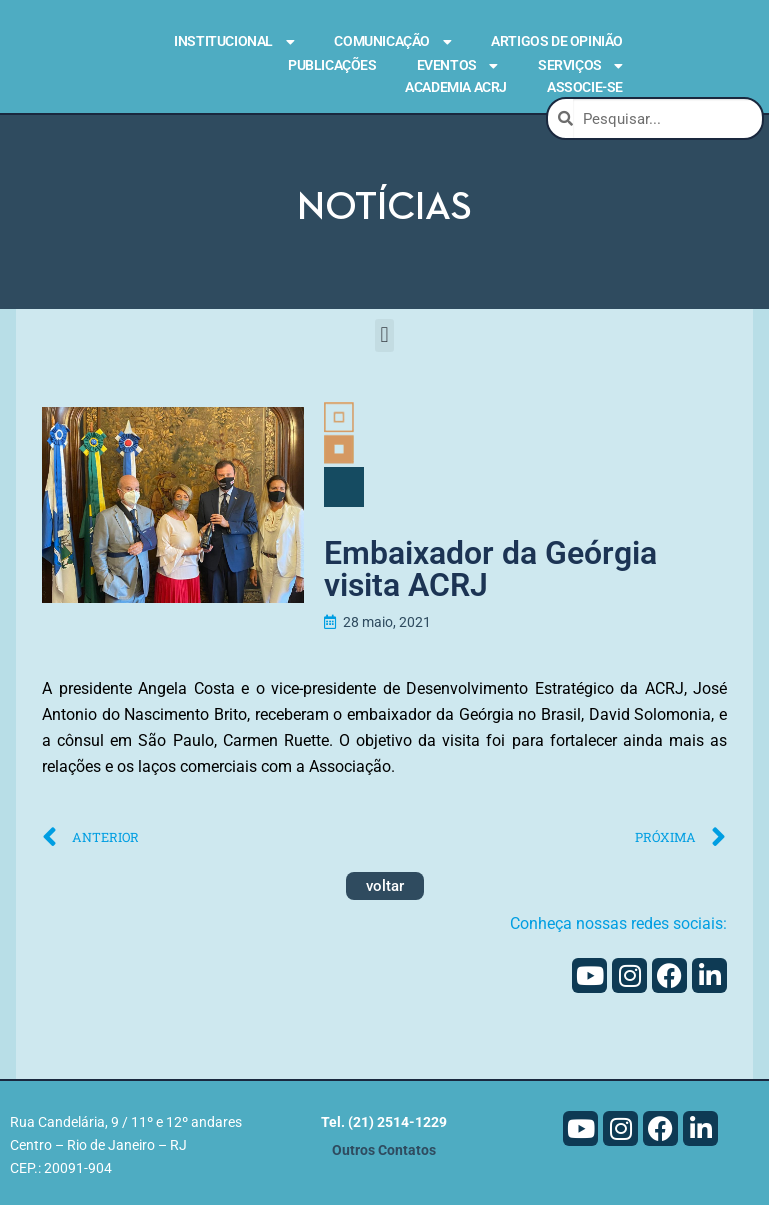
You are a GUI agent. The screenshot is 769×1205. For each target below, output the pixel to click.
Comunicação (392, 42)
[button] (384, 335)
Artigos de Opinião (557, 41)
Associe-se (585, 87)
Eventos (457, 66)
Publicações (332, 65)
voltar (385, 888)
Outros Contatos (384, 1153)
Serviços (580, 66)
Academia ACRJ (456, 87)
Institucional (234, 42)
